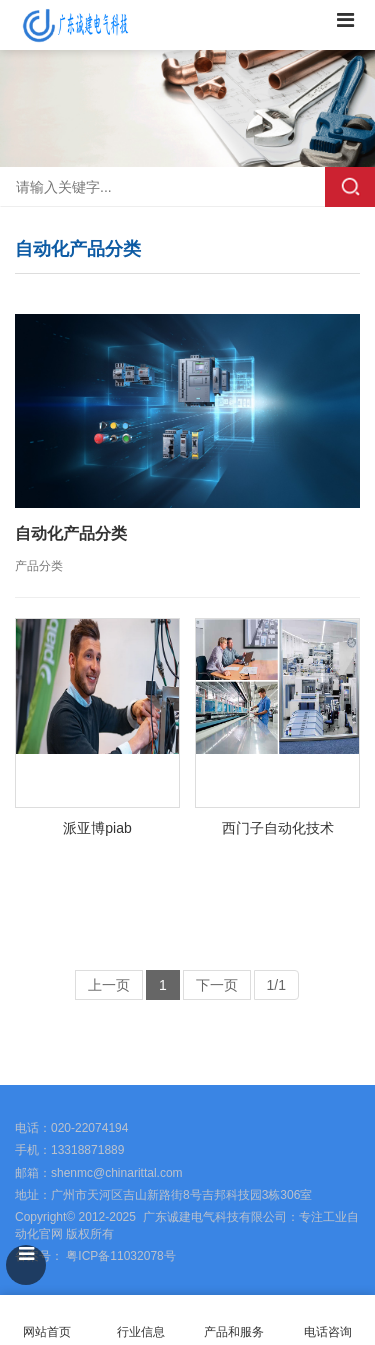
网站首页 (47, 1320)
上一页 (109, 985)
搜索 (350, 187)
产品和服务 (234, 1332)
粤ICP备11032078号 (119, 1256)
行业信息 (141, 1332)
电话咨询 (328, 1320)
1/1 (276, 985)
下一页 (217, 985)
